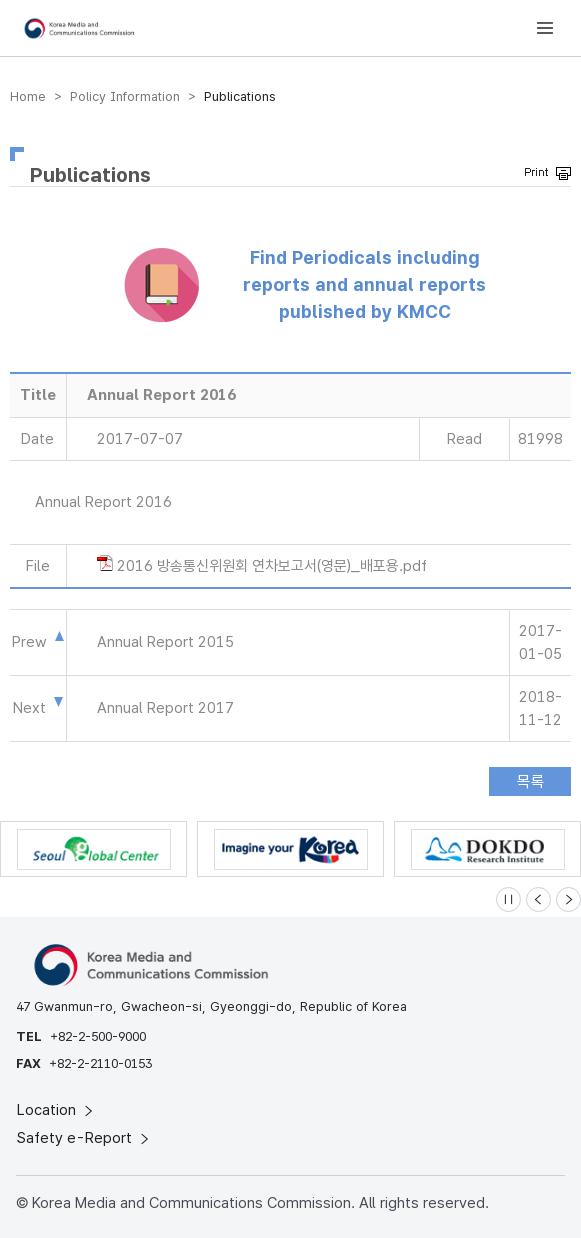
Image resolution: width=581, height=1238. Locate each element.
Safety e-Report (84, 1138)
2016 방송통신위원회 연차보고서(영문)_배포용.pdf (272, 566)
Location (56, 1110)
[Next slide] (568, 899)
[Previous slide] (538, 899)
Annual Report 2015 (165, 642)
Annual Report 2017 (165, 708)
